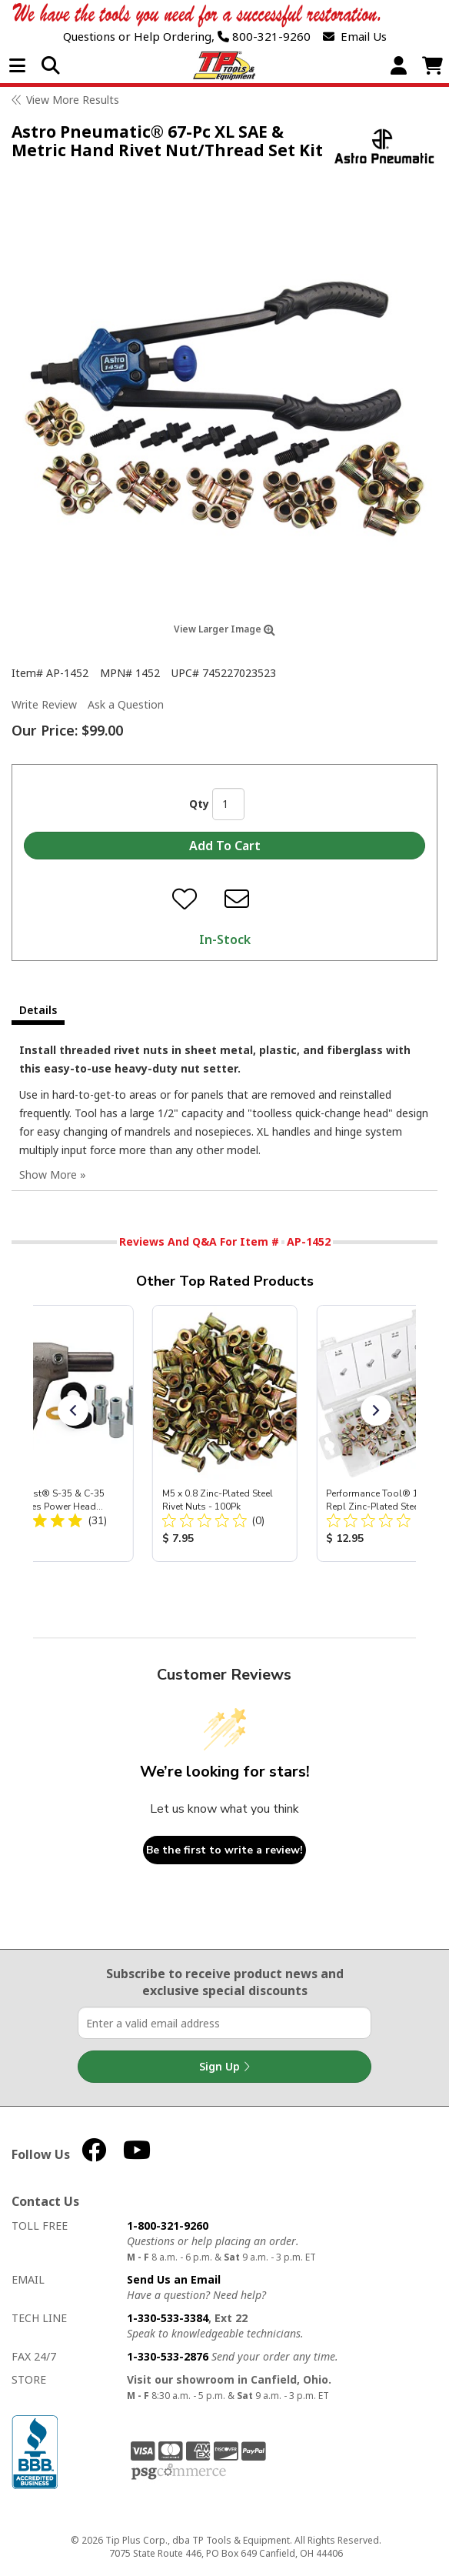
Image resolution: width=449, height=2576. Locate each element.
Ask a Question (126, 704)
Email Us (355, 36)
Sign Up (224, 2066)
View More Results (72, 99)
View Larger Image (224, 629)
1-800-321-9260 (167, 2225)
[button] (73, 1410)
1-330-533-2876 (167, 2356)
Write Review (44, 704)
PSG (179, 2472)
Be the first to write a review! (224, 1850)
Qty (199, 803)
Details (38, 1010)
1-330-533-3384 (167, 2318)
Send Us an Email (174, 2279)
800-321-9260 (264, 36)
